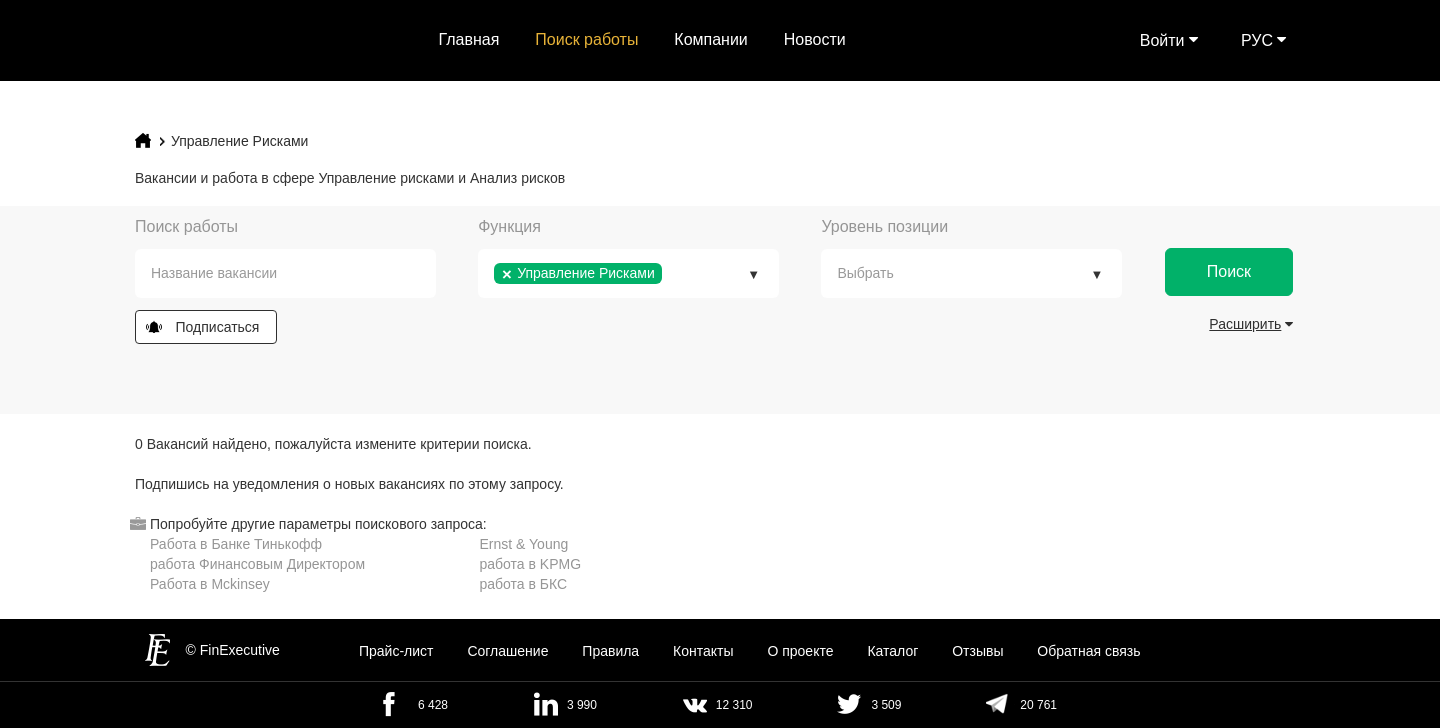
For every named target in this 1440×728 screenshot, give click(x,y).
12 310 (734, 705)
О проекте (800, 651)
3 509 (886, 705)
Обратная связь (1088, 651)
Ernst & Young (524, 544)
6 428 (433, 705)
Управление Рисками (240, 141)
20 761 (1038, 705)
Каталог (892, 651)
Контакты (703, 651)
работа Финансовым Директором (257, 564)
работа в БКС (524, 584)
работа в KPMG (531, 564)
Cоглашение (507, 651)
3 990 (582, 705)
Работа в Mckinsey (210, 584)
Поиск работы (586, 39)
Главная (469, 39)
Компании (711, 39)
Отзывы (977, 651)
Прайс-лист (396, 651)
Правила (610, 651)
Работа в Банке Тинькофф (236, 544)
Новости (815, 39)
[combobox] (285, 273)
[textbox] (300, 273)
